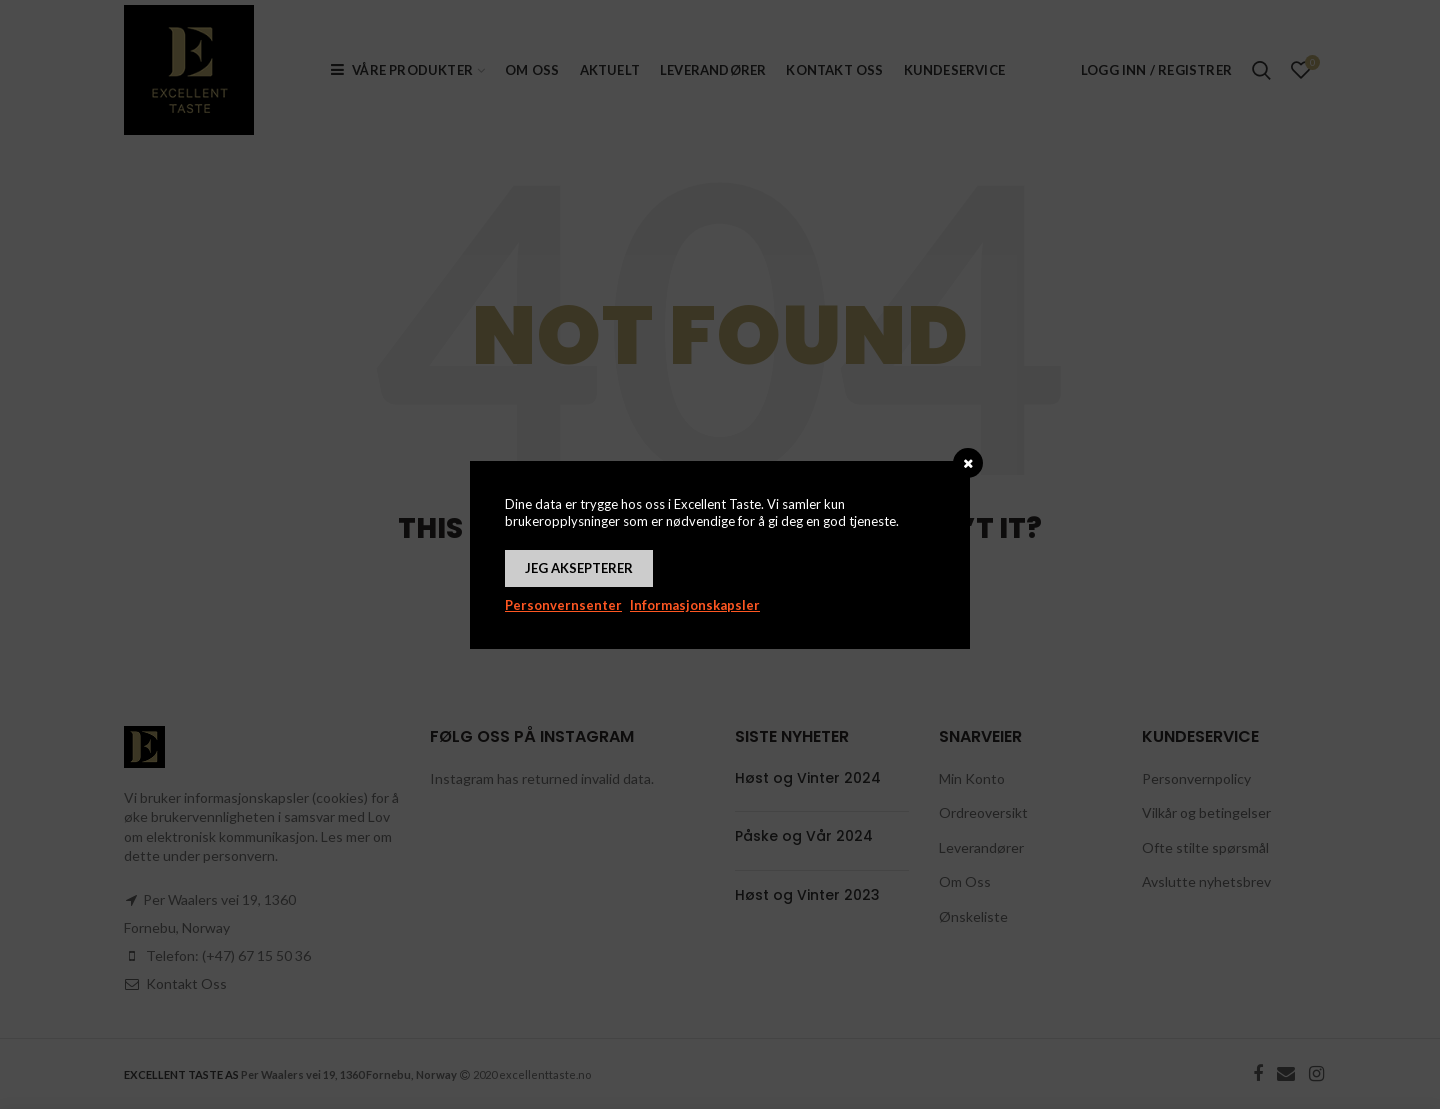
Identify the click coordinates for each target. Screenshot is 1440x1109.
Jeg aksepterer (579, 568)
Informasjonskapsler (695, 605)
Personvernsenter (563, 605)
